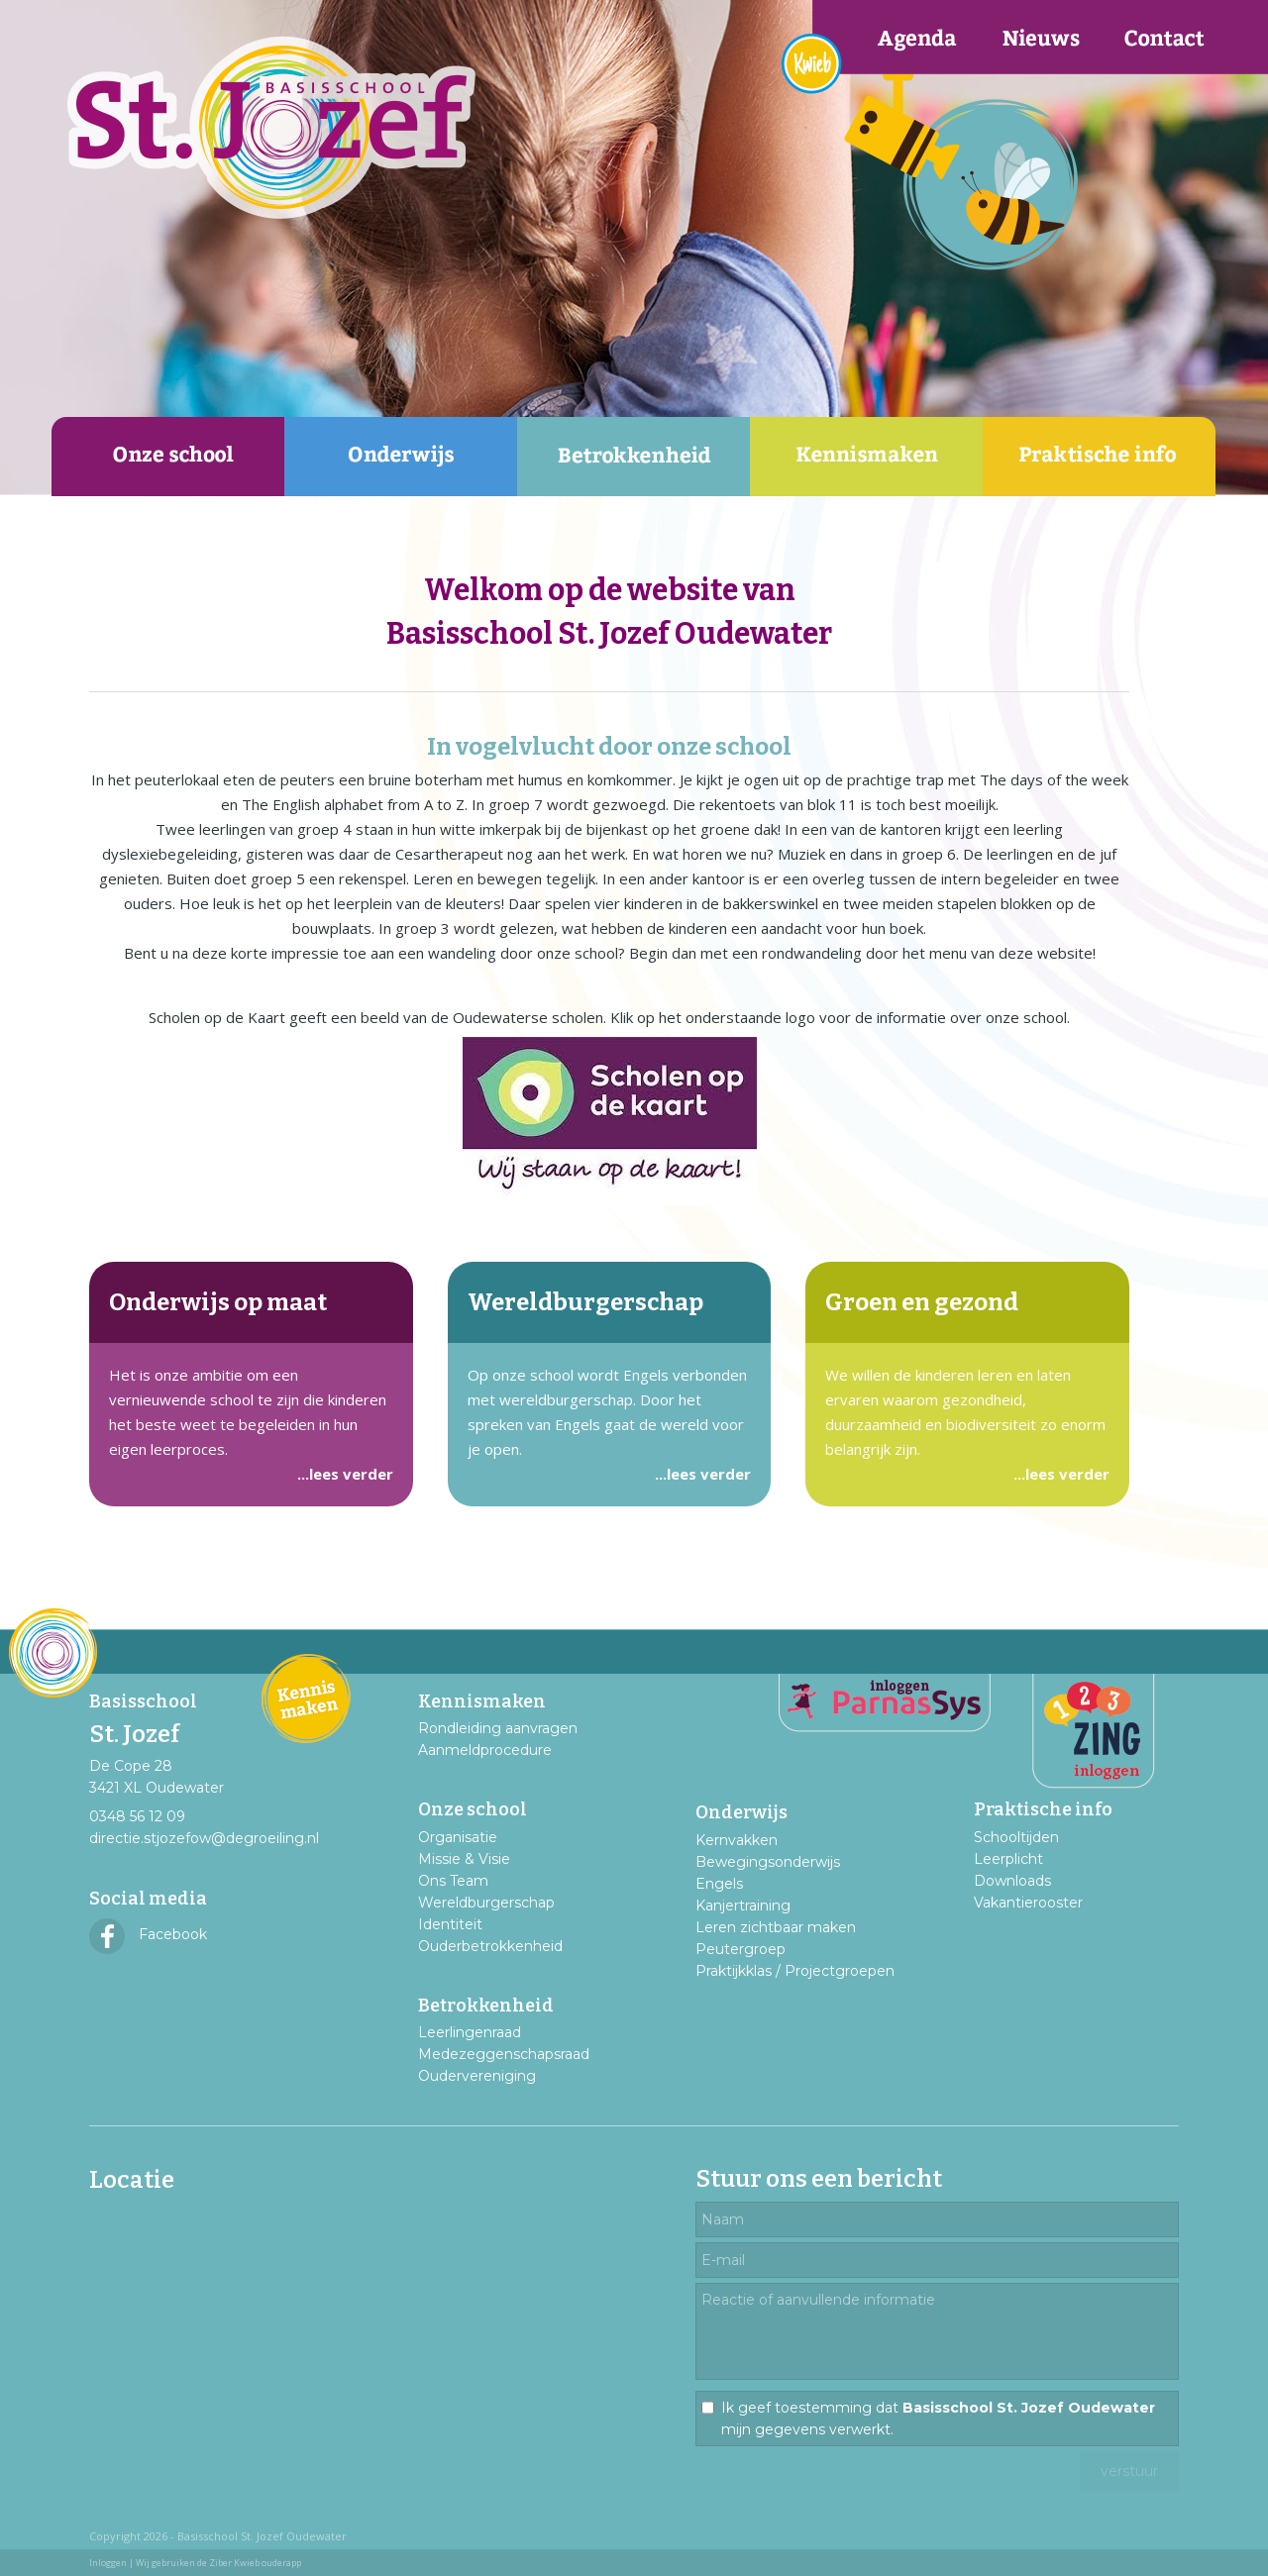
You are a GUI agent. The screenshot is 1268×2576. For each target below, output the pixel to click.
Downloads (1012, 1881)
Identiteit (450, 1924)
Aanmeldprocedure (485, 1750)
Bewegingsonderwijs (767, 1862)
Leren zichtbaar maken (775, 1927)
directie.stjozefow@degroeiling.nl (204, 1838)
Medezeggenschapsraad (503, 2054)
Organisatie (457, 1837)
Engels (719, 1884)
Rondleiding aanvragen (498, 1728)
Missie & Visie (464, 1859)
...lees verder (345, 1474)
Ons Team (453, 1881)
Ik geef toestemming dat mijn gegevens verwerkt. (938, 2418)
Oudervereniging (477, 2076)
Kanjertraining (743, 1905)
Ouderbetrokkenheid (490, 1946)
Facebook (148, 1934)
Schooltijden (1016, 1837)
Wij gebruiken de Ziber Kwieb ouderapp (218, 2562)
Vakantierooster (1028, 1902)
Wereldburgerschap (486, 1902)
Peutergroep (740, 1949)
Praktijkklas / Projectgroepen (795, 1971)
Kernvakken (736, 1840)
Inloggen (108, 2562)
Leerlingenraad (469, 2032)
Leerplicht (1008, 1859)
